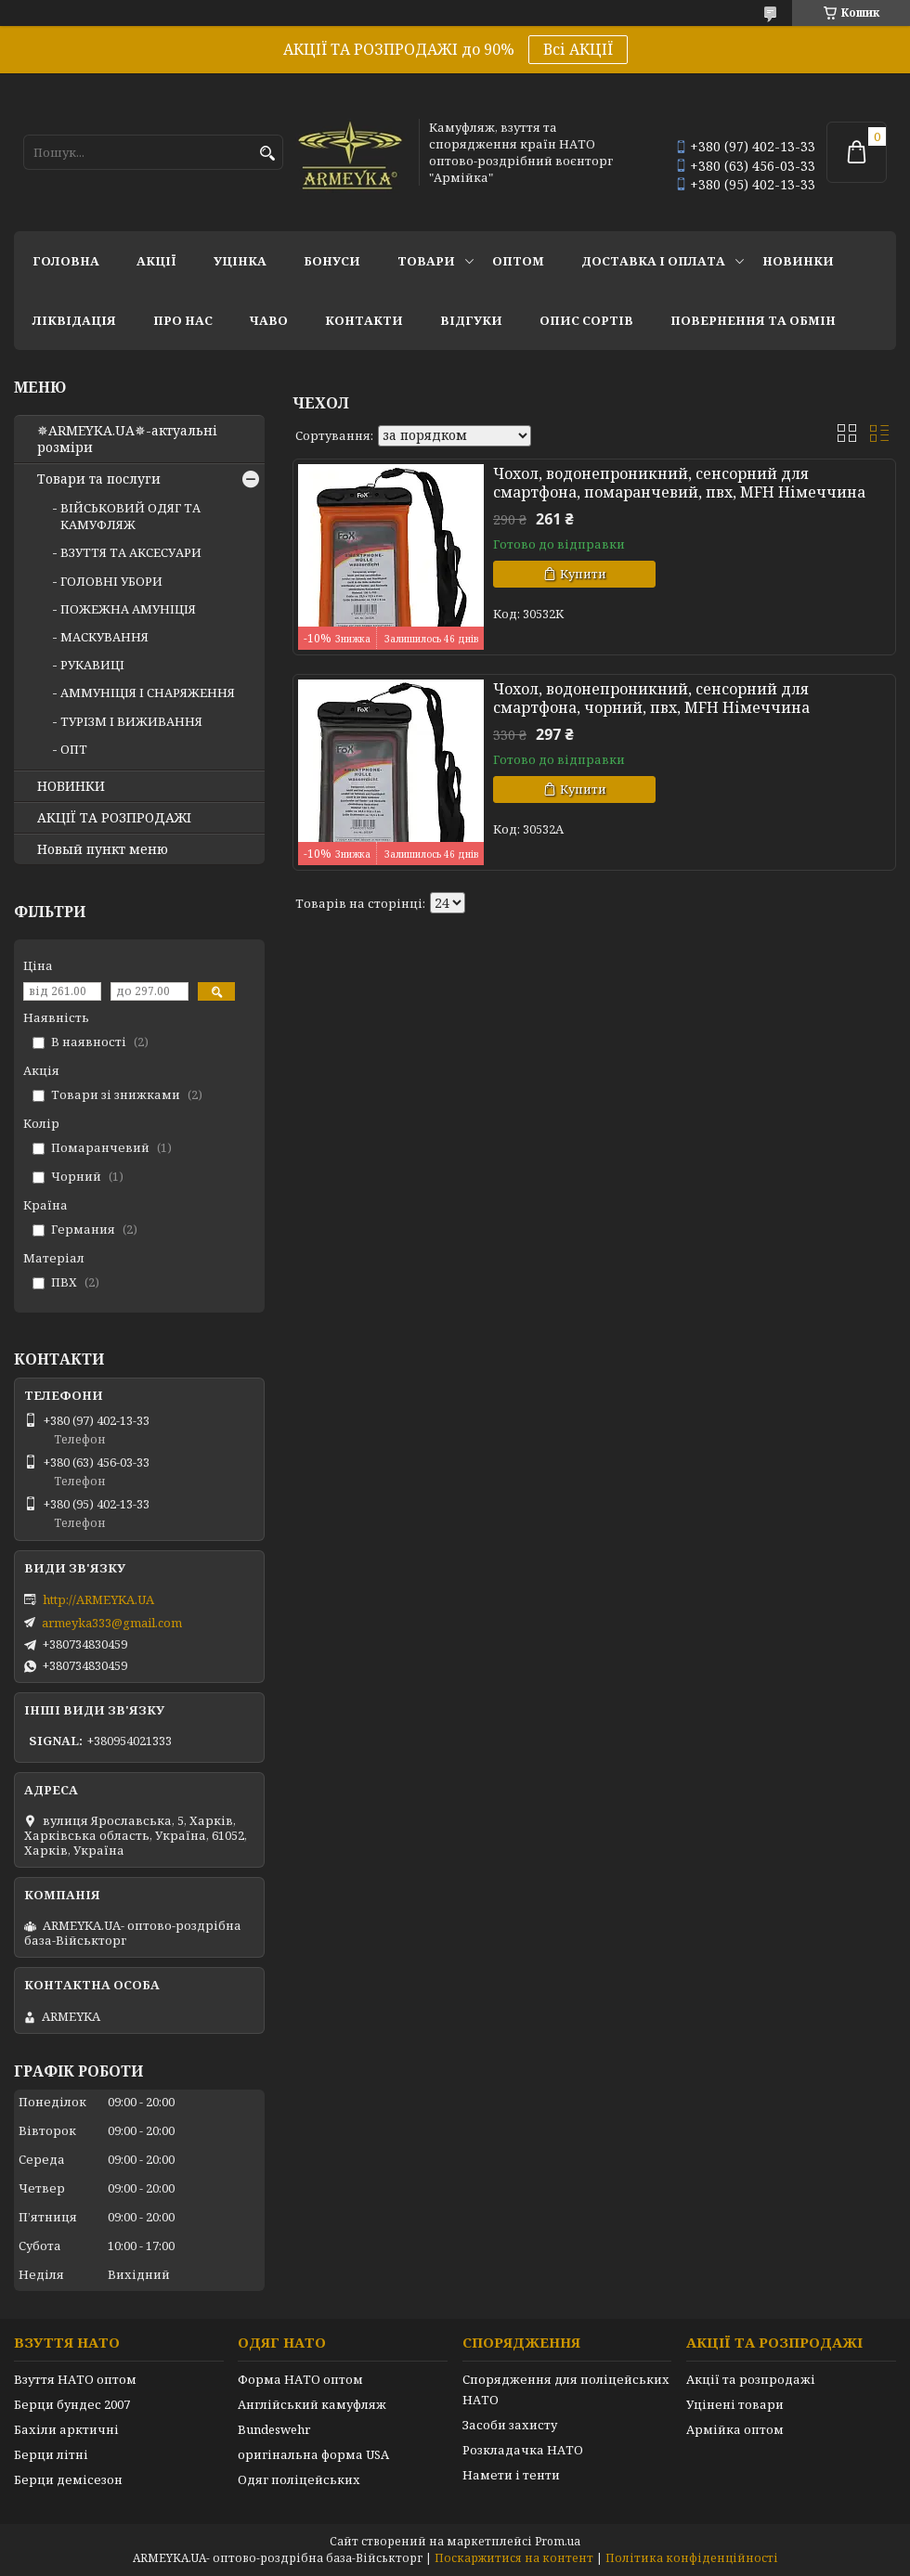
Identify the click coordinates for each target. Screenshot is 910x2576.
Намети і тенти (511, 2474)
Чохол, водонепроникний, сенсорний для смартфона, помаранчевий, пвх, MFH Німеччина (679, 482)
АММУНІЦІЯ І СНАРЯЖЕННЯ (147, 692)
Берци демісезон (68, 2479)
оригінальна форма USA (313, 2454)
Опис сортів (586, 320)
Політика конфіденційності (691, 2558)
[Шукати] (267, 153)
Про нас (183, 320)
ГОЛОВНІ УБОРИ (111, 581)
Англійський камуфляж (312, 2404)
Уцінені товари (735, 2404)
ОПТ (73, 749)
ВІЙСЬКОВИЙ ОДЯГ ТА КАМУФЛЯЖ (130, 516)
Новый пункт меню (102, 849)
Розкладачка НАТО (522, 2449)
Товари (426, 260)
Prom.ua (557, 2541)
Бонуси (332, 260)
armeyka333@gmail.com (112, 1622)
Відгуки (471, 320)
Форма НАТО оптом (300, 2379)
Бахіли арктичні (66, 2429)
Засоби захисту (509, 2424)
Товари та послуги (99, 479)
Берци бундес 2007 (72, 2404)
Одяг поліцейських (299, 2479)
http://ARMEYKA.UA (98, 1599)
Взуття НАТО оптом (75, 2379)
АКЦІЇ (156, 260)
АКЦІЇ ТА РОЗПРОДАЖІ (114, 817)
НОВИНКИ (798, 260)
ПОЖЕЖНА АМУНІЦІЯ (128, 609)
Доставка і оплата (653, 260)
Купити (583, 573)
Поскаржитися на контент (514, 2558)
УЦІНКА (240, 260)
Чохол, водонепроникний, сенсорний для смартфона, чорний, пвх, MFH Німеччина (651, 698)
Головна (65, 260)
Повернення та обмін (753, 320)
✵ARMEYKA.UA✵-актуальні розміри (127, 439)
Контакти (364, 320)
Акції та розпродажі (750, 2379)
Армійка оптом (735, 2429)
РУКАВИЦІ (92, 664)
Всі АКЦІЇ (578, 49)
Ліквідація (74, 320)
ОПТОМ (518, 260)
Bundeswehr (274, 2429)
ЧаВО (269, 320)
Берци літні (51, 2454)
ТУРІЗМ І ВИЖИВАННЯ (131, 721)
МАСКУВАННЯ (104, 636)
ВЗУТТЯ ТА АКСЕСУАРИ (131, 552)
